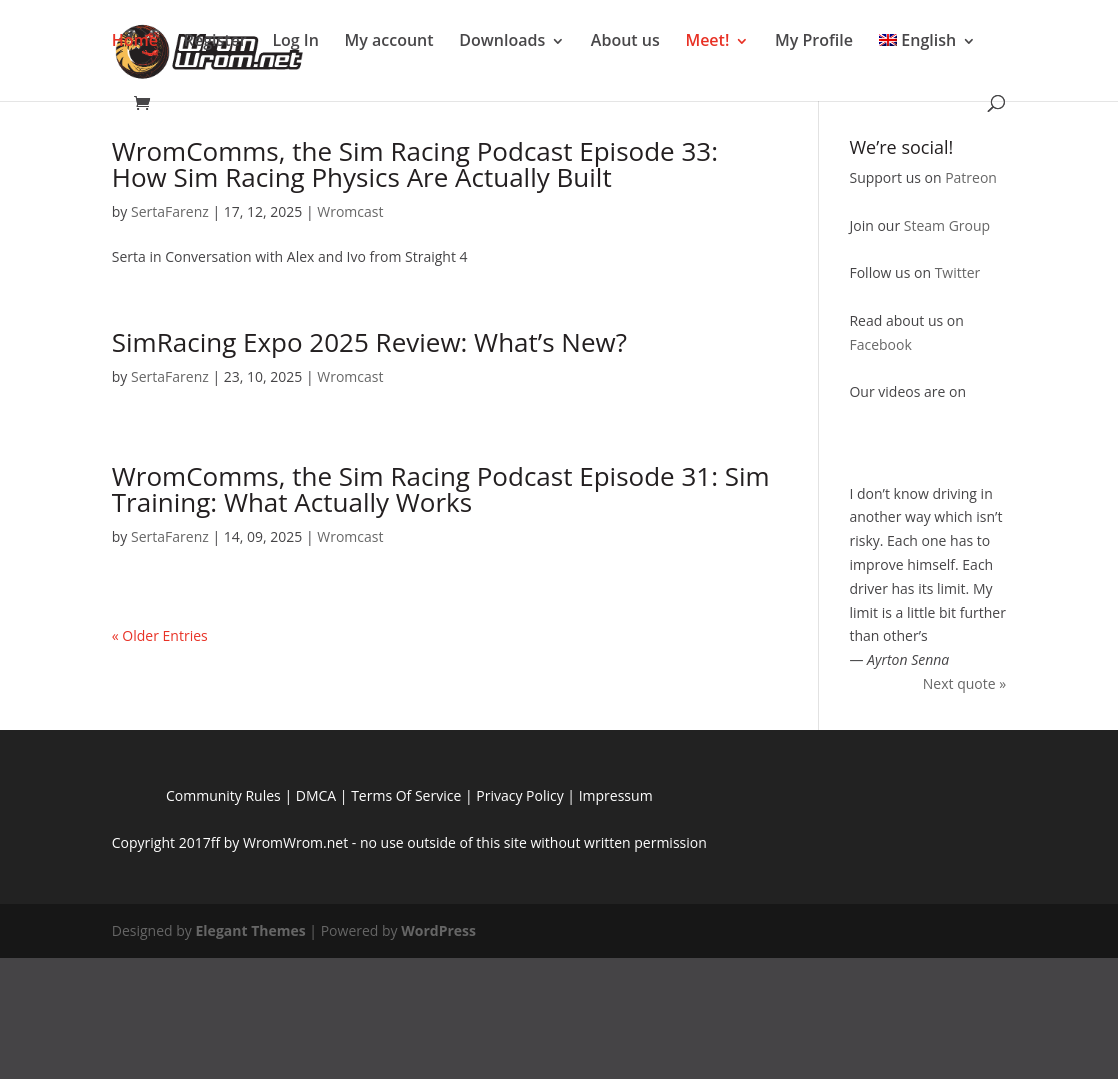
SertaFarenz (170, 211)
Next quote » (964, 683)
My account (389, 40)
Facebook (880, 344)
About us (625, 40)
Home (135, 40)
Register (215, 40)
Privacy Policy (519, 795)
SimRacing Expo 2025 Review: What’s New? (369, 342)
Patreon (971, 177)
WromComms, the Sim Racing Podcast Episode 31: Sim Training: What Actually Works (441, 489)
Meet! (707, 40)
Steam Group (947, 225)
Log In (295, 40)
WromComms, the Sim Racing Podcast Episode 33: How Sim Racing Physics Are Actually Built (415, 164)
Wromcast (350, 211)
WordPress (438, 930)
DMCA (316, 795)
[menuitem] (928, 49)
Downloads (502, 40)
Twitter (958, 272)
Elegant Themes (251, 930)
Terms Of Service (406, 795)
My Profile (814, 40)
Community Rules (223, 795)
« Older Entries (160, 635)
